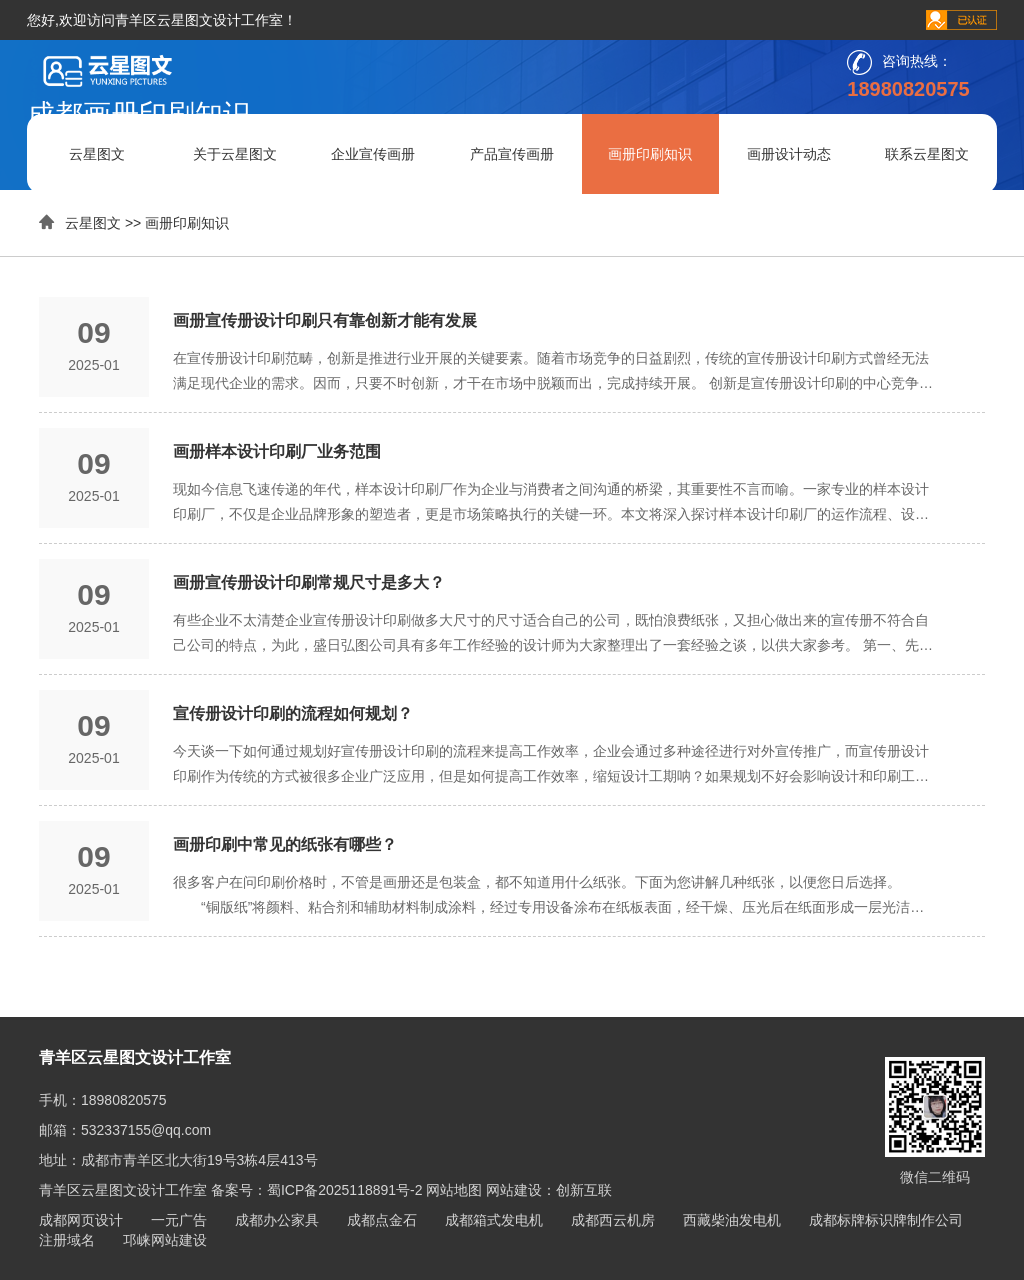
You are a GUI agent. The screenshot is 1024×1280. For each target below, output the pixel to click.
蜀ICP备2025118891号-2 (345, 1190)
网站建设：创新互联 (549, 1190)
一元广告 (179, 1220)
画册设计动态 (789, 154)
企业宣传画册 (373, 154)
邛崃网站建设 (165, 1240)
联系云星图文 (927, 154)
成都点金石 (382, 1220)
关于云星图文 (235, 154)
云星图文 (97, 154)
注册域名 (67, 1240)
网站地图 (454, 1190)
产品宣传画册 (512, 154)
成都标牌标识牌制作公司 (886, 1220)
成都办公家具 (277, 1220)
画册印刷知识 (650, 154)
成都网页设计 (81, 1220)
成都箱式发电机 (494, 1220)
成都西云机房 (613, 1220)
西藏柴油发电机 (732, 1220)
